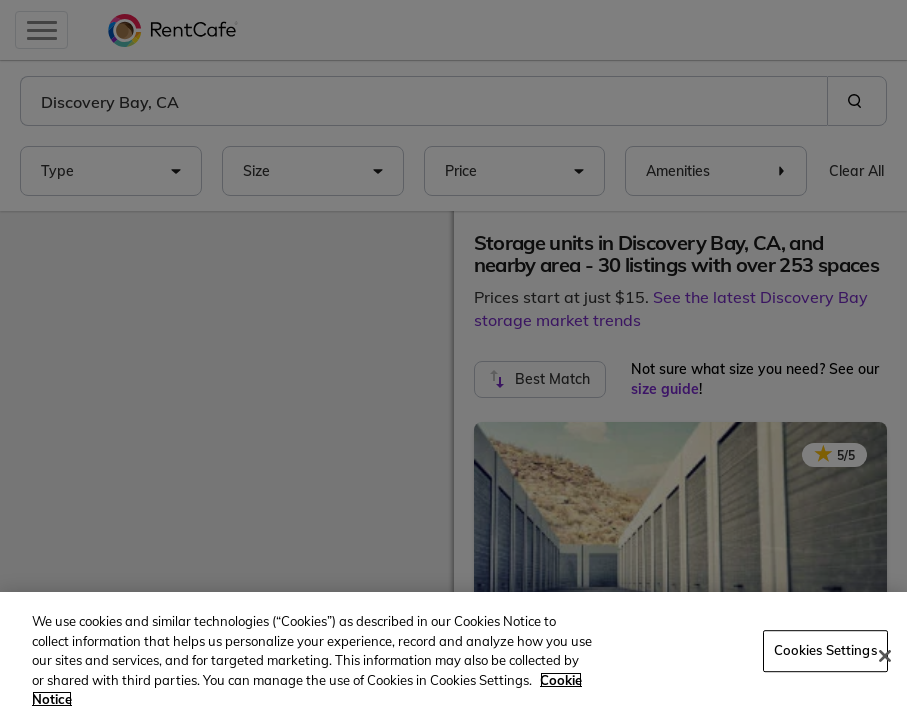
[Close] (885, 656)
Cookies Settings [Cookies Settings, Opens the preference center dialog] (825, 650)
